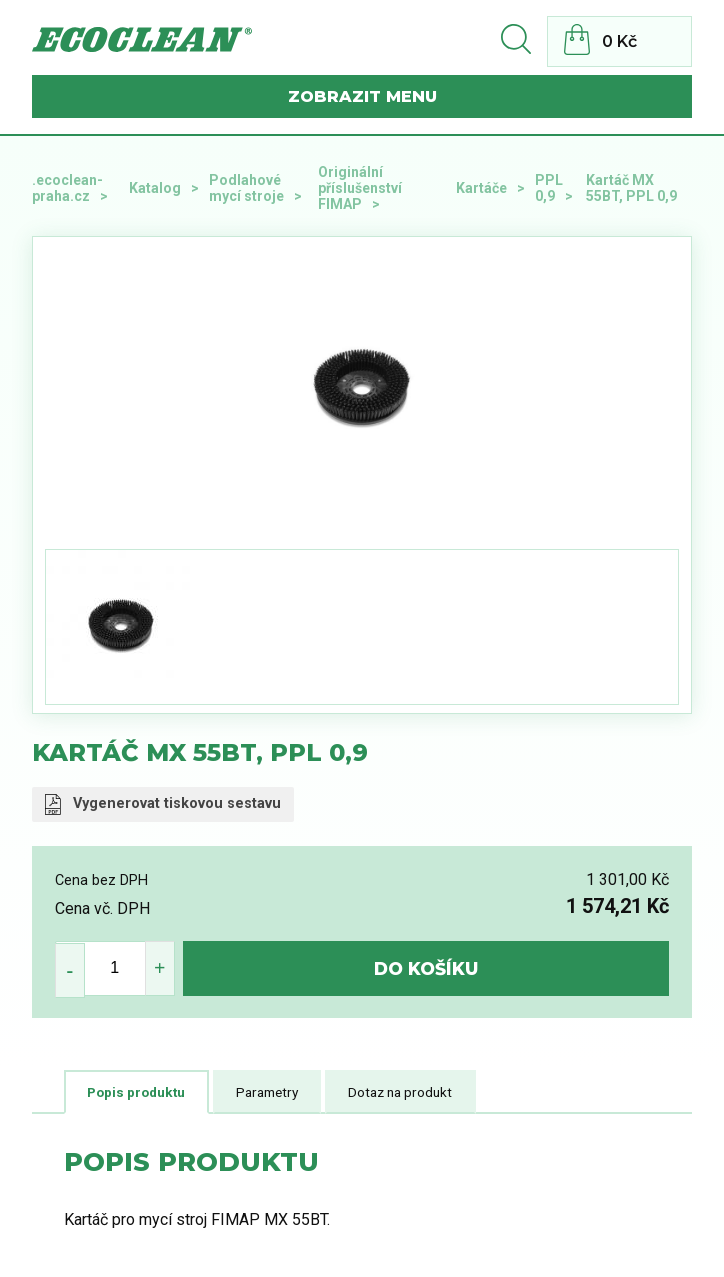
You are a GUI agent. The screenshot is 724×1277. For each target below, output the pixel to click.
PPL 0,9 (549, 188)
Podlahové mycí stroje (246, 188)
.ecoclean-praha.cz (67, 188)
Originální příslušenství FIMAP (360, 188)
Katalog (155, 188)
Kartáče (481, 188)
